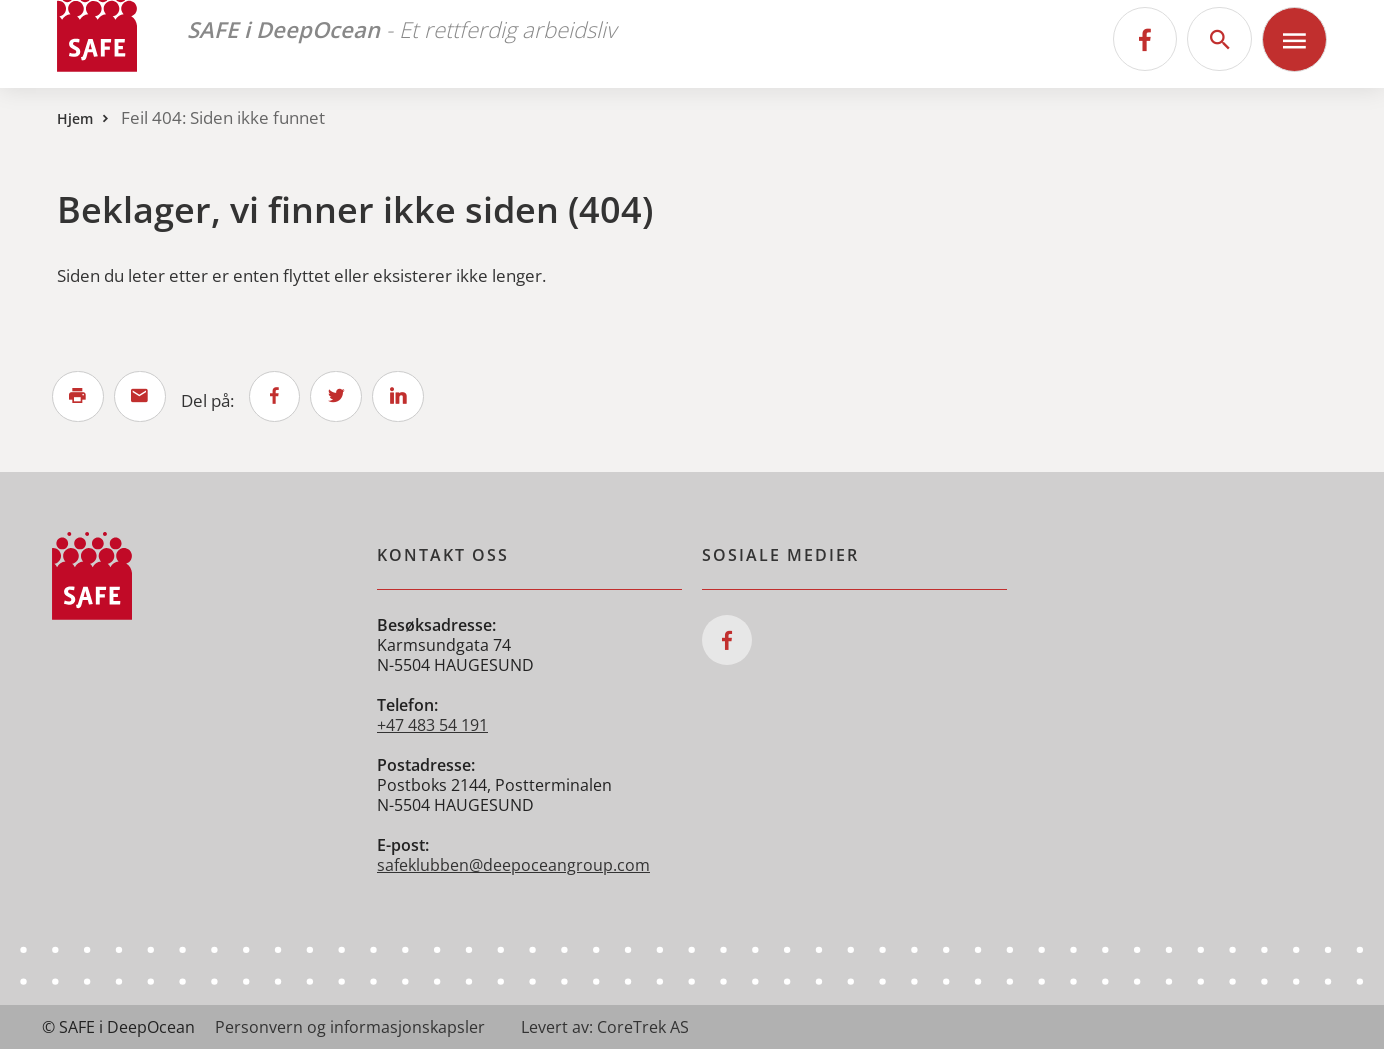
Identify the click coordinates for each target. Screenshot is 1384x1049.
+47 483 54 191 (432, 725)
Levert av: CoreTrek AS (605, 1027)
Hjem (75, 118)
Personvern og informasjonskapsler (350, 1027)
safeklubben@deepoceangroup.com (513, 865)
